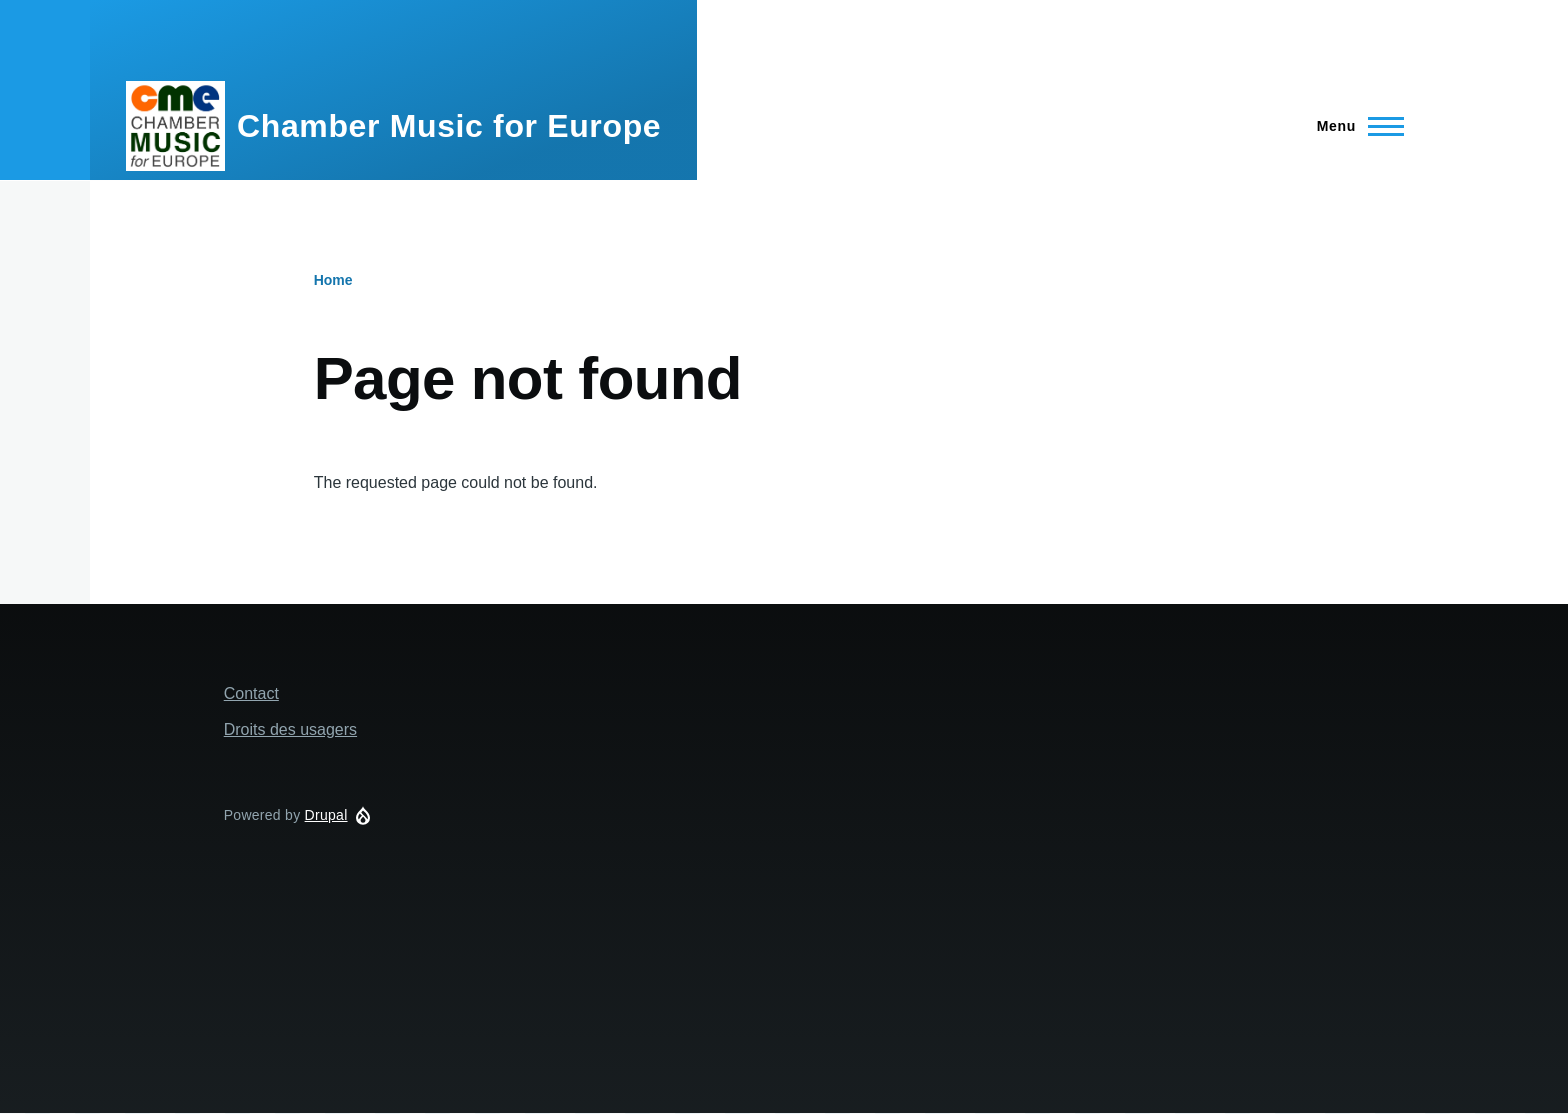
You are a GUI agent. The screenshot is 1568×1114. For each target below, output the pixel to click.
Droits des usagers (290, 729)
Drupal (326, 815)
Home (333, 280)
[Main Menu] (1354, 126)
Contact (251, 693)
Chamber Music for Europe (449, 126)
